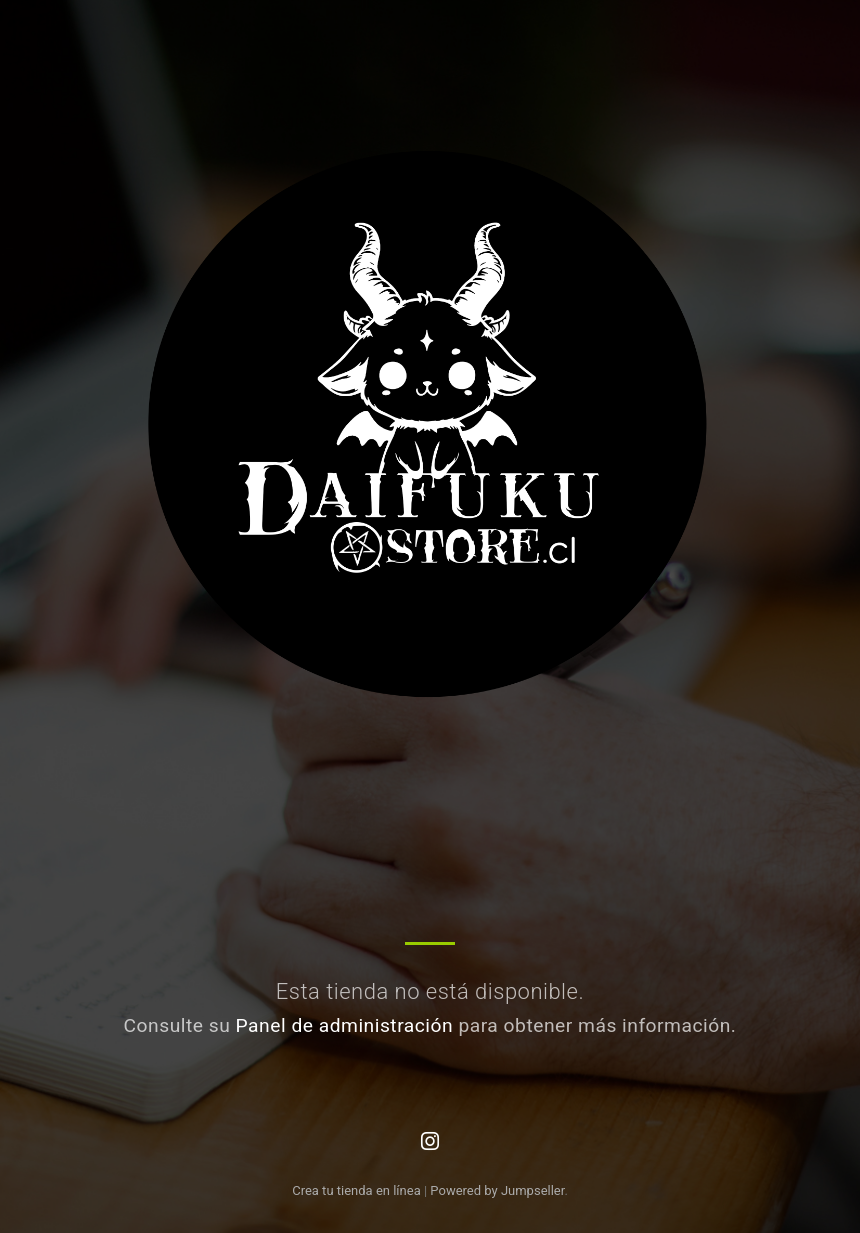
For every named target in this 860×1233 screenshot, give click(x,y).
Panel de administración (345, 1025)
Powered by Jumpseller (497, 1190)
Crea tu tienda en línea (358, 1190)
